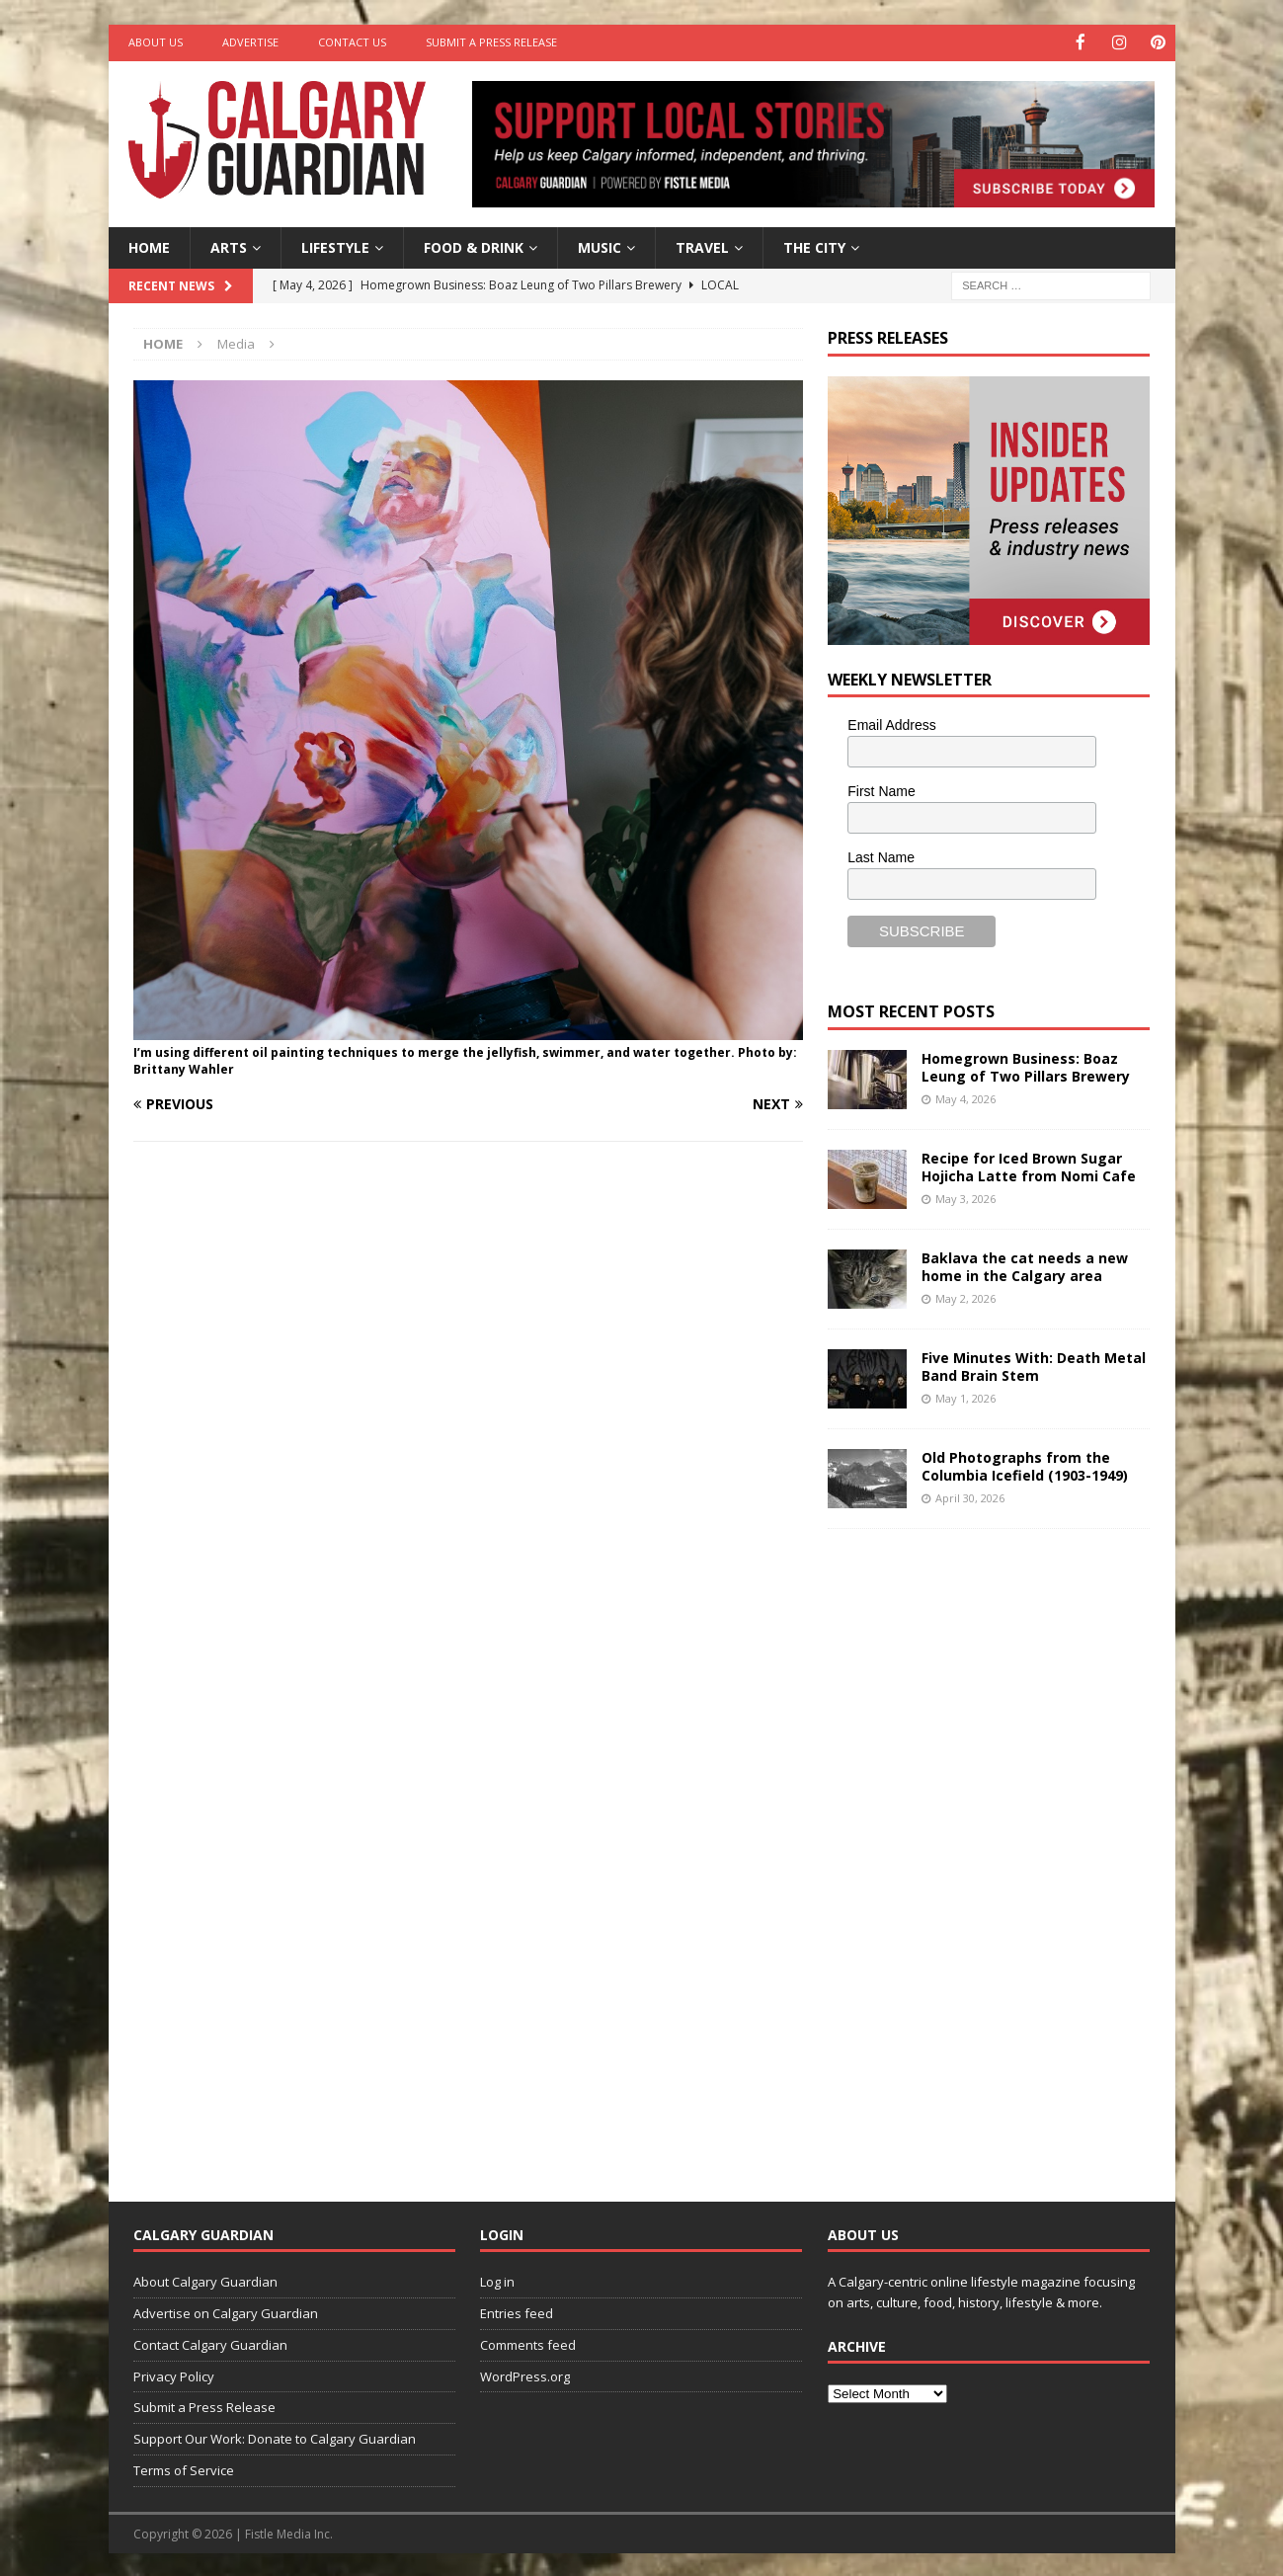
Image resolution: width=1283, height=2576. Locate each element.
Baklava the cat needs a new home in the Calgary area (1025, 1265)
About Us (155, 42)
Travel (702, 245)
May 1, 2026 (965, 1396)
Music (599, 245)
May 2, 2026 (965, 1296)
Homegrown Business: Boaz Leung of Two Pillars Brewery (1026, 1065)
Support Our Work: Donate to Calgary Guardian (274, 2438)
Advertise (250, 42)
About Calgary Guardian (205, 2281)
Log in (497, 2281)
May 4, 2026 (965, 1096)
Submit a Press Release (491, 42)
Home (149, 245)
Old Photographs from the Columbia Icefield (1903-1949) (1025, 1464)
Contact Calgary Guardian (210, 2343)
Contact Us (352, 42)
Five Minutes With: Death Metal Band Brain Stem (1034, 1364)
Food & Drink (473, 245)
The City (814, 245)
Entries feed (516, 2311)
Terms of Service (183, 2468)
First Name (881, 790)
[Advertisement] (976, 1848)
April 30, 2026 (969, 1496)
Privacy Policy (173, 2374)
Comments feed (528, 2343)
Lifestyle (335, 245)
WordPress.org (525, 2374)
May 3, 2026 (965, 1196)
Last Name (881, 855)
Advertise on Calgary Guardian (225, 2311)
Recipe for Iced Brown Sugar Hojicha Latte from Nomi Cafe (1029, 1165)
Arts (228, 245)
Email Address (891, 724)
